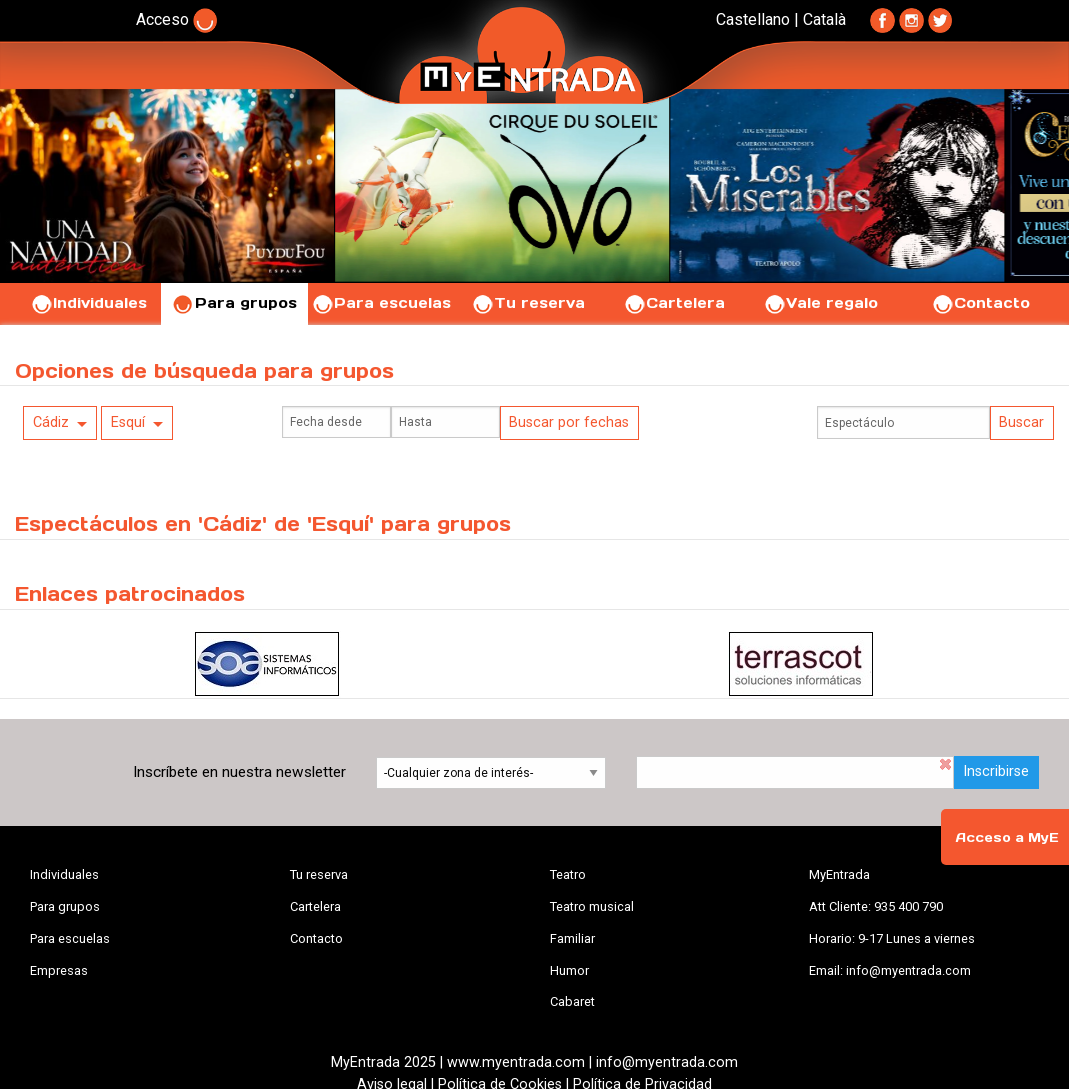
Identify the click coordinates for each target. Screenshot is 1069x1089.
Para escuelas (381, 303)
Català (824, 19)
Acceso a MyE (1007, 837)
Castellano (753, 19)
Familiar (572, 938)
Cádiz (51, 422)
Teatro (568, 874)
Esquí (128, 422)
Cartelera (674, 303)
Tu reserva (528, 303)
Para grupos (234, 303)
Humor (569, 970)
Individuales (88, 303)
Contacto (980, 303)
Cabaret (572, 1001)
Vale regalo (820, 303)
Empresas (59, 970)
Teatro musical (592, 906)
